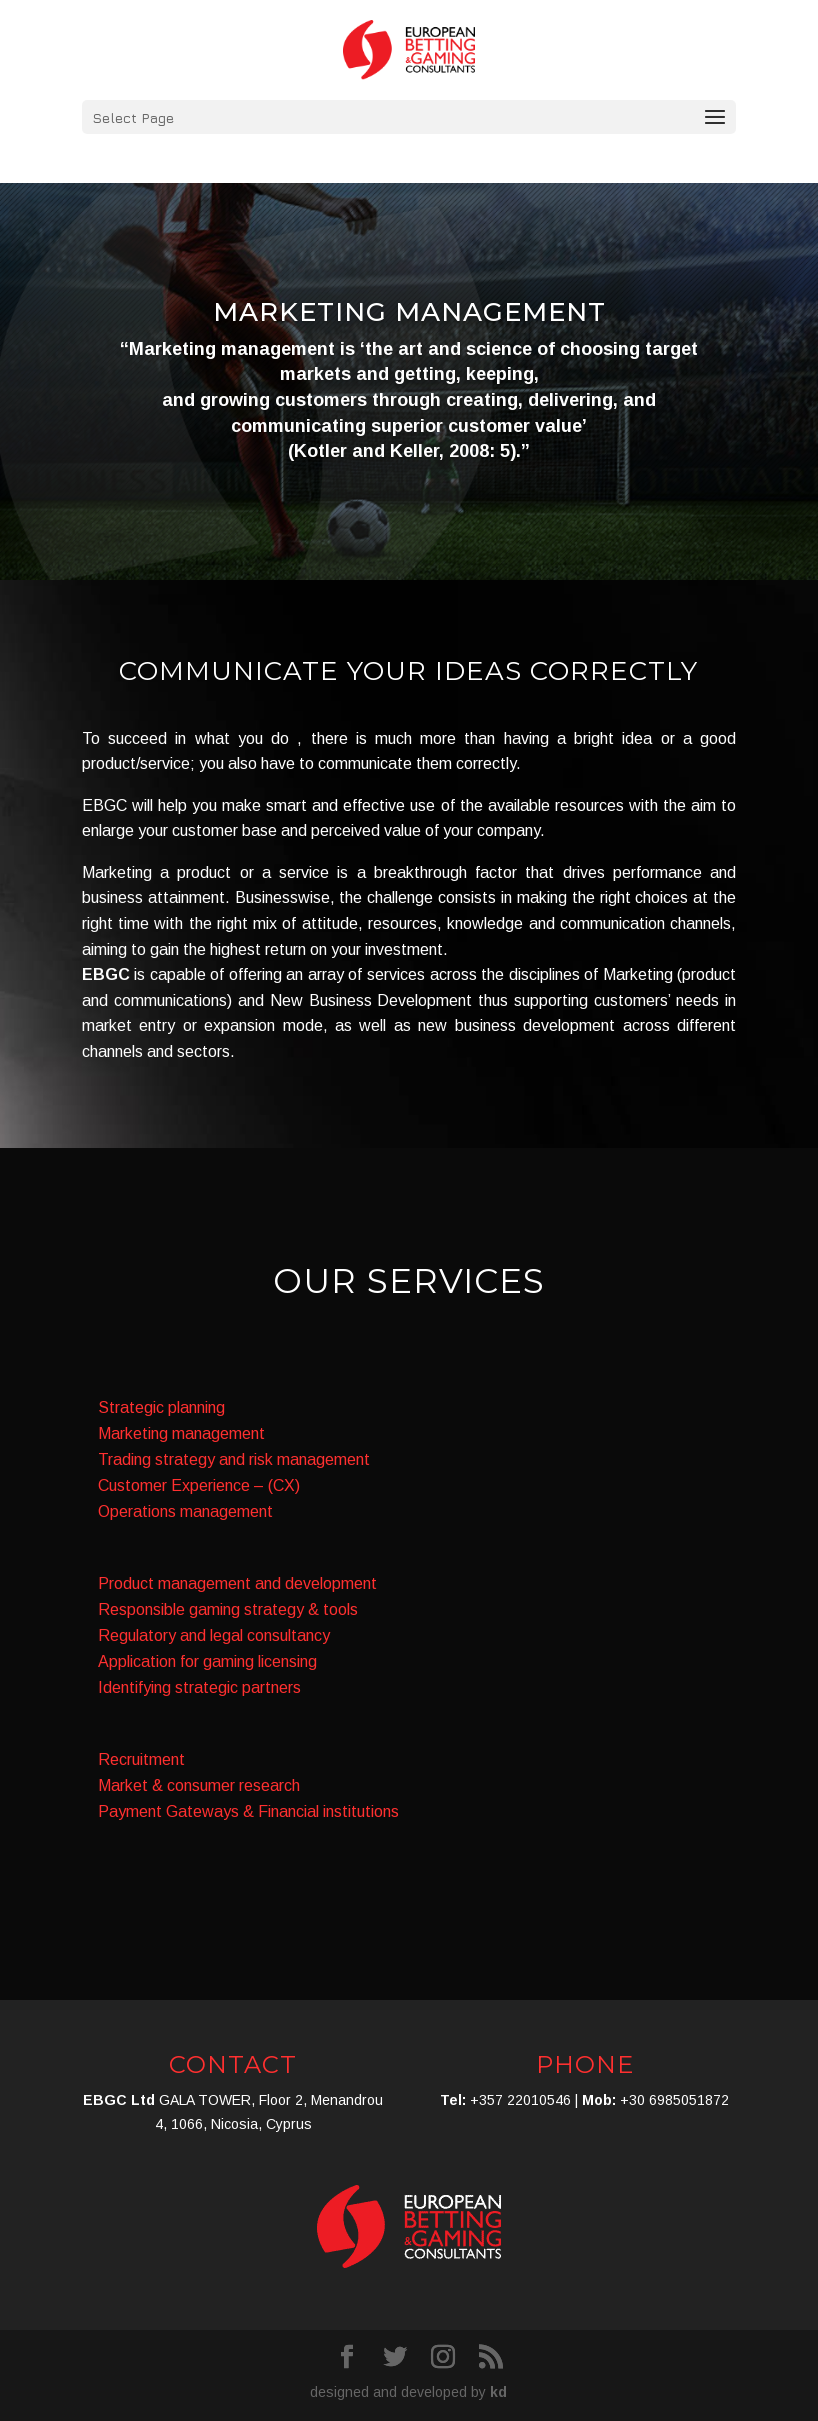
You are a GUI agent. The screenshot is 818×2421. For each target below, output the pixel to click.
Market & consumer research (199, 1785)
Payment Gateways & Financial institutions (248, 1811)
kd (498, 2392)
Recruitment (141, 1759)
